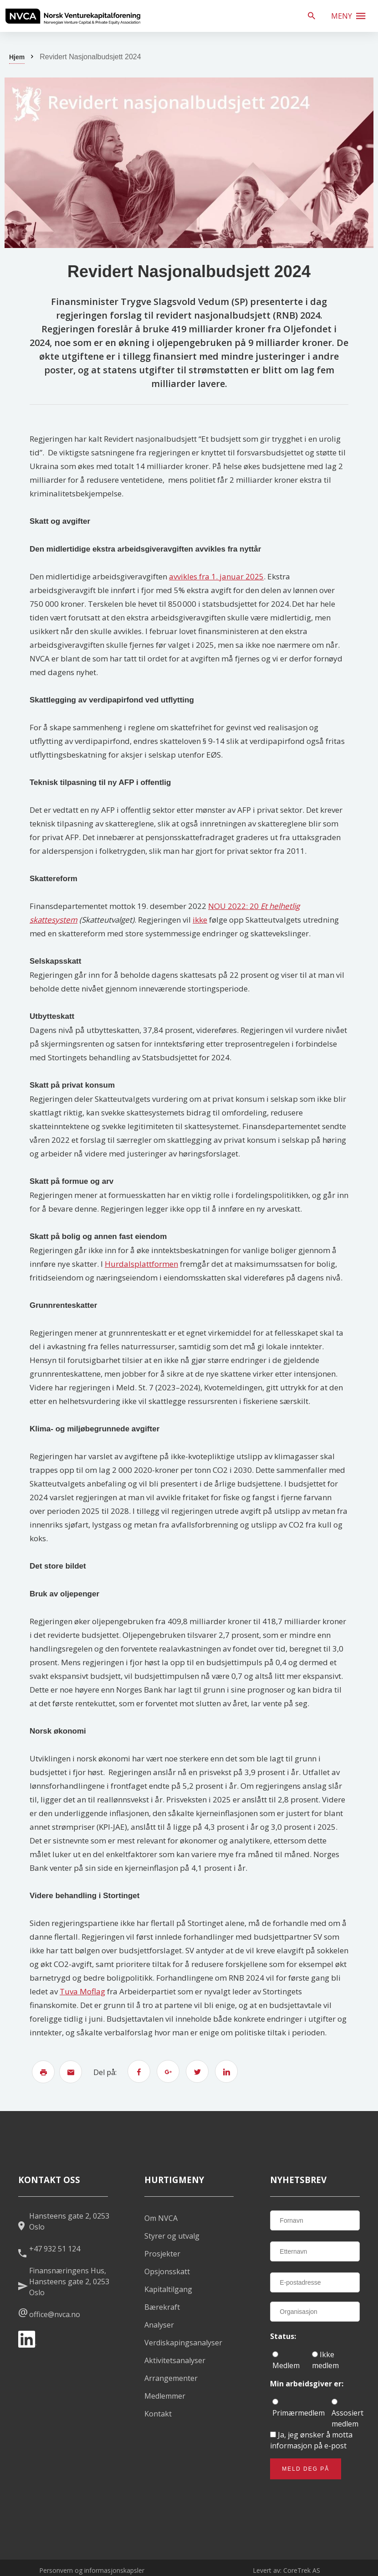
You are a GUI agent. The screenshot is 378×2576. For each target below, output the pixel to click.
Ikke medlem (325, 2359)
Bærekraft (162, 2307)
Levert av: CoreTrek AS (286, 2570)
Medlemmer (164, 2396)
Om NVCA (161, 2218)
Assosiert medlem (347, 2414)
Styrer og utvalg (171, 2236)
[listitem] (73, 16)
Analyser (159, 2325)
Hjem (17, 57)
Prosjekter (162, 2254)
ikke (200, 919)
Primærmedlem (298, 2408)
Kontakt (158, 2414)
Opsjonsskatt (167, 2271)
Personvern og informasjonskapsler (91, 2570)
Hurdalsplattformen (141, 1264)
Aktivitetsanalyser (174, 2360)
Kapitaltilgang (168, 2289)
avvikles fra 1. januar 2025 (216, 576)
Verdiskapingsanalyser (183, 2343)
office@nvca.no (54, 2314)
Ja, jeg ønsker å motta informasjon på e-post (311, 2440)
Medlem (286, 2360)
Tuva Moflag (82, 1991)
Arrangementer (171, 2378)
